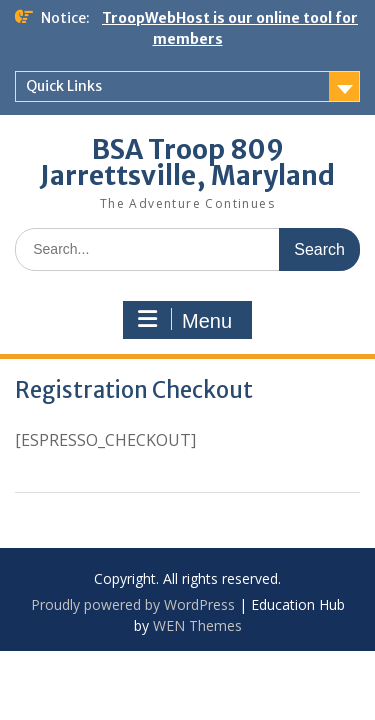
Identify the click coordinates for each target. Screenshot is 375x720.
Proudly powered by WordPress (133, 604)
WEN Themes (197, 625)
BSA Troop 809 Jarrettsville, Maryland (187, 162)
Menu (185, 320)
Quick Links (64, 86)
